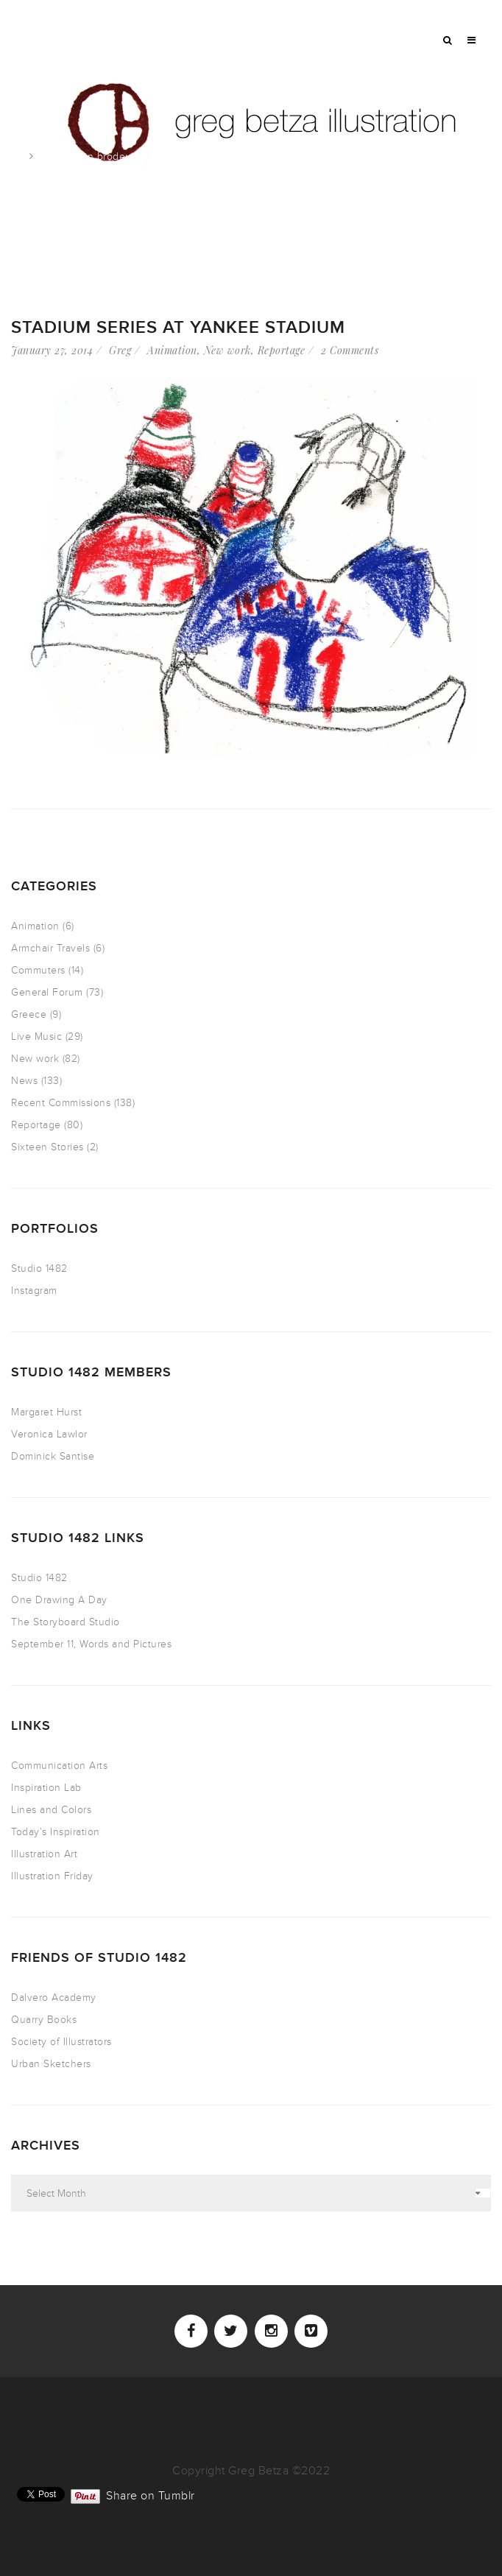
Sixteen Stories (47, 1147)
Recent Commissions (60, 1103)
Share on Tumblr (150, 2494)
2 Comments (349, 350)
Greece (28, 1014)
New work (227, 350)
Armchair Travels (50, 948)
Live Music (36, 1036)
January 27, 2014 (52, 350)
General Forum (47, 992)
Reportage (281, 350)
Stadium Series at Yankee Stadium (178, 327)
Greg (120, 350)
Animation (172, 350)
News (24, 1080)
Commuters (38, 970)
